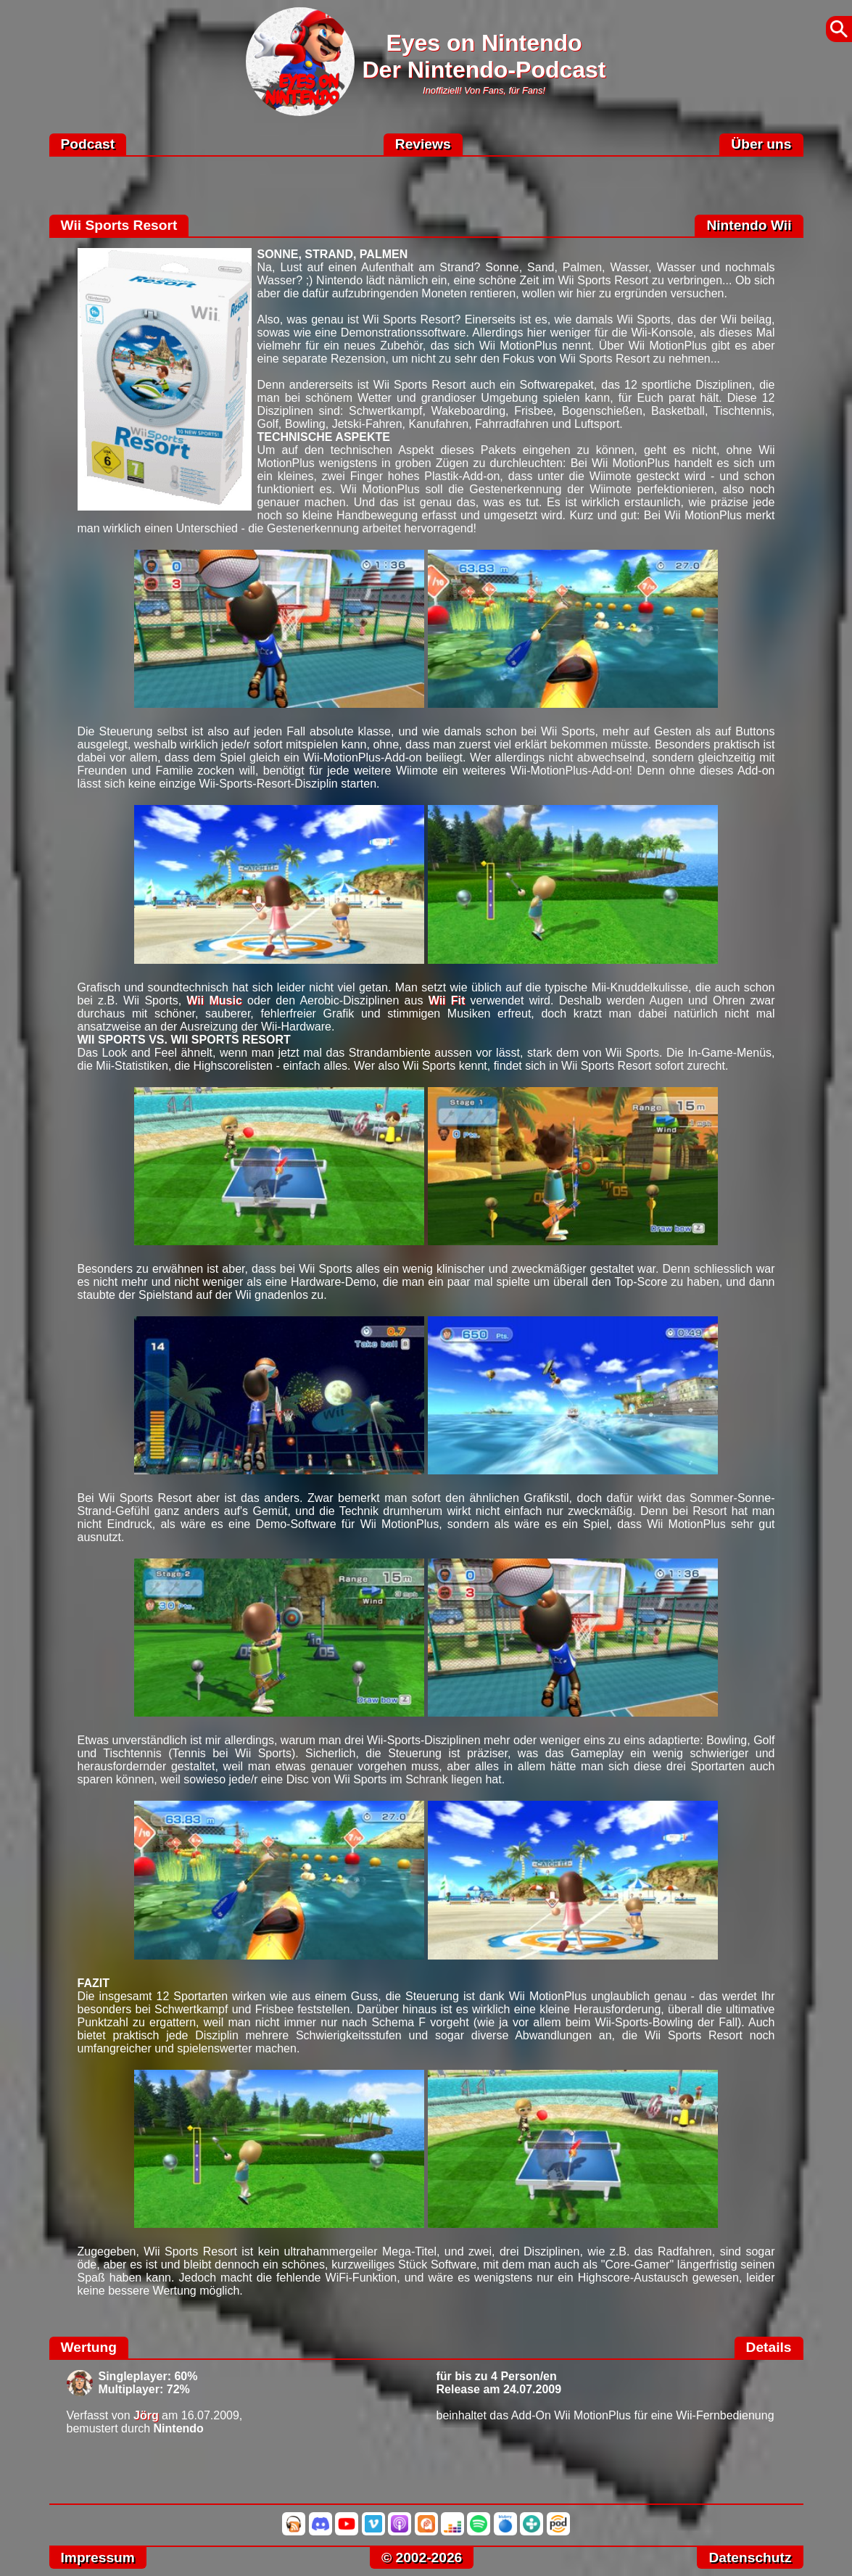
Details (769, 2347)
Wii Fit (447, 1000)
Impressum (98, 2557)
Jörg (146, 2415)
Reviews (423, 144)
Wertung (89, 2347)
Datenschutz (749, 2557)
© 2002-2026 (421, 2557)
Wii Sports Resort (119, 225)
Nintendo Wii (748, 225)
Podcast (88, 144)
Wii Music (213, 1000)
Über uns (761, 144)
